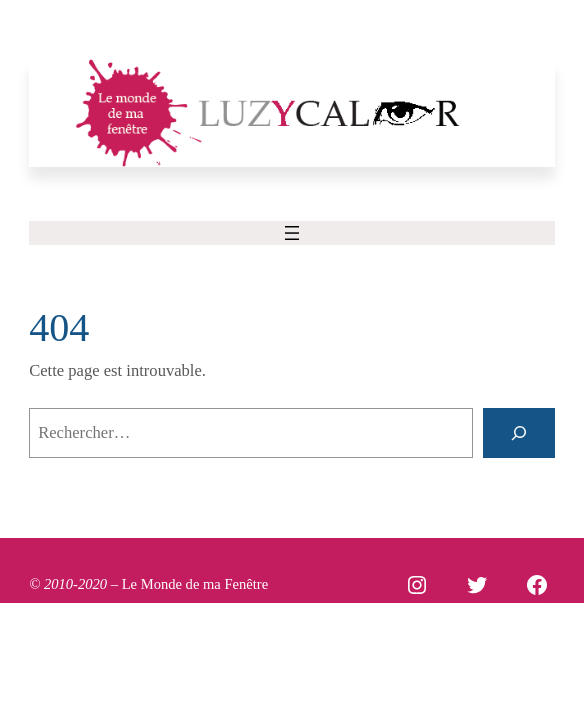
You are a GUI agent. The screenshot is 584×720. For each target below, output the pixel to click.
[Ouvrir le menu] (292, 233)
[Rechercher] (519, 433)
